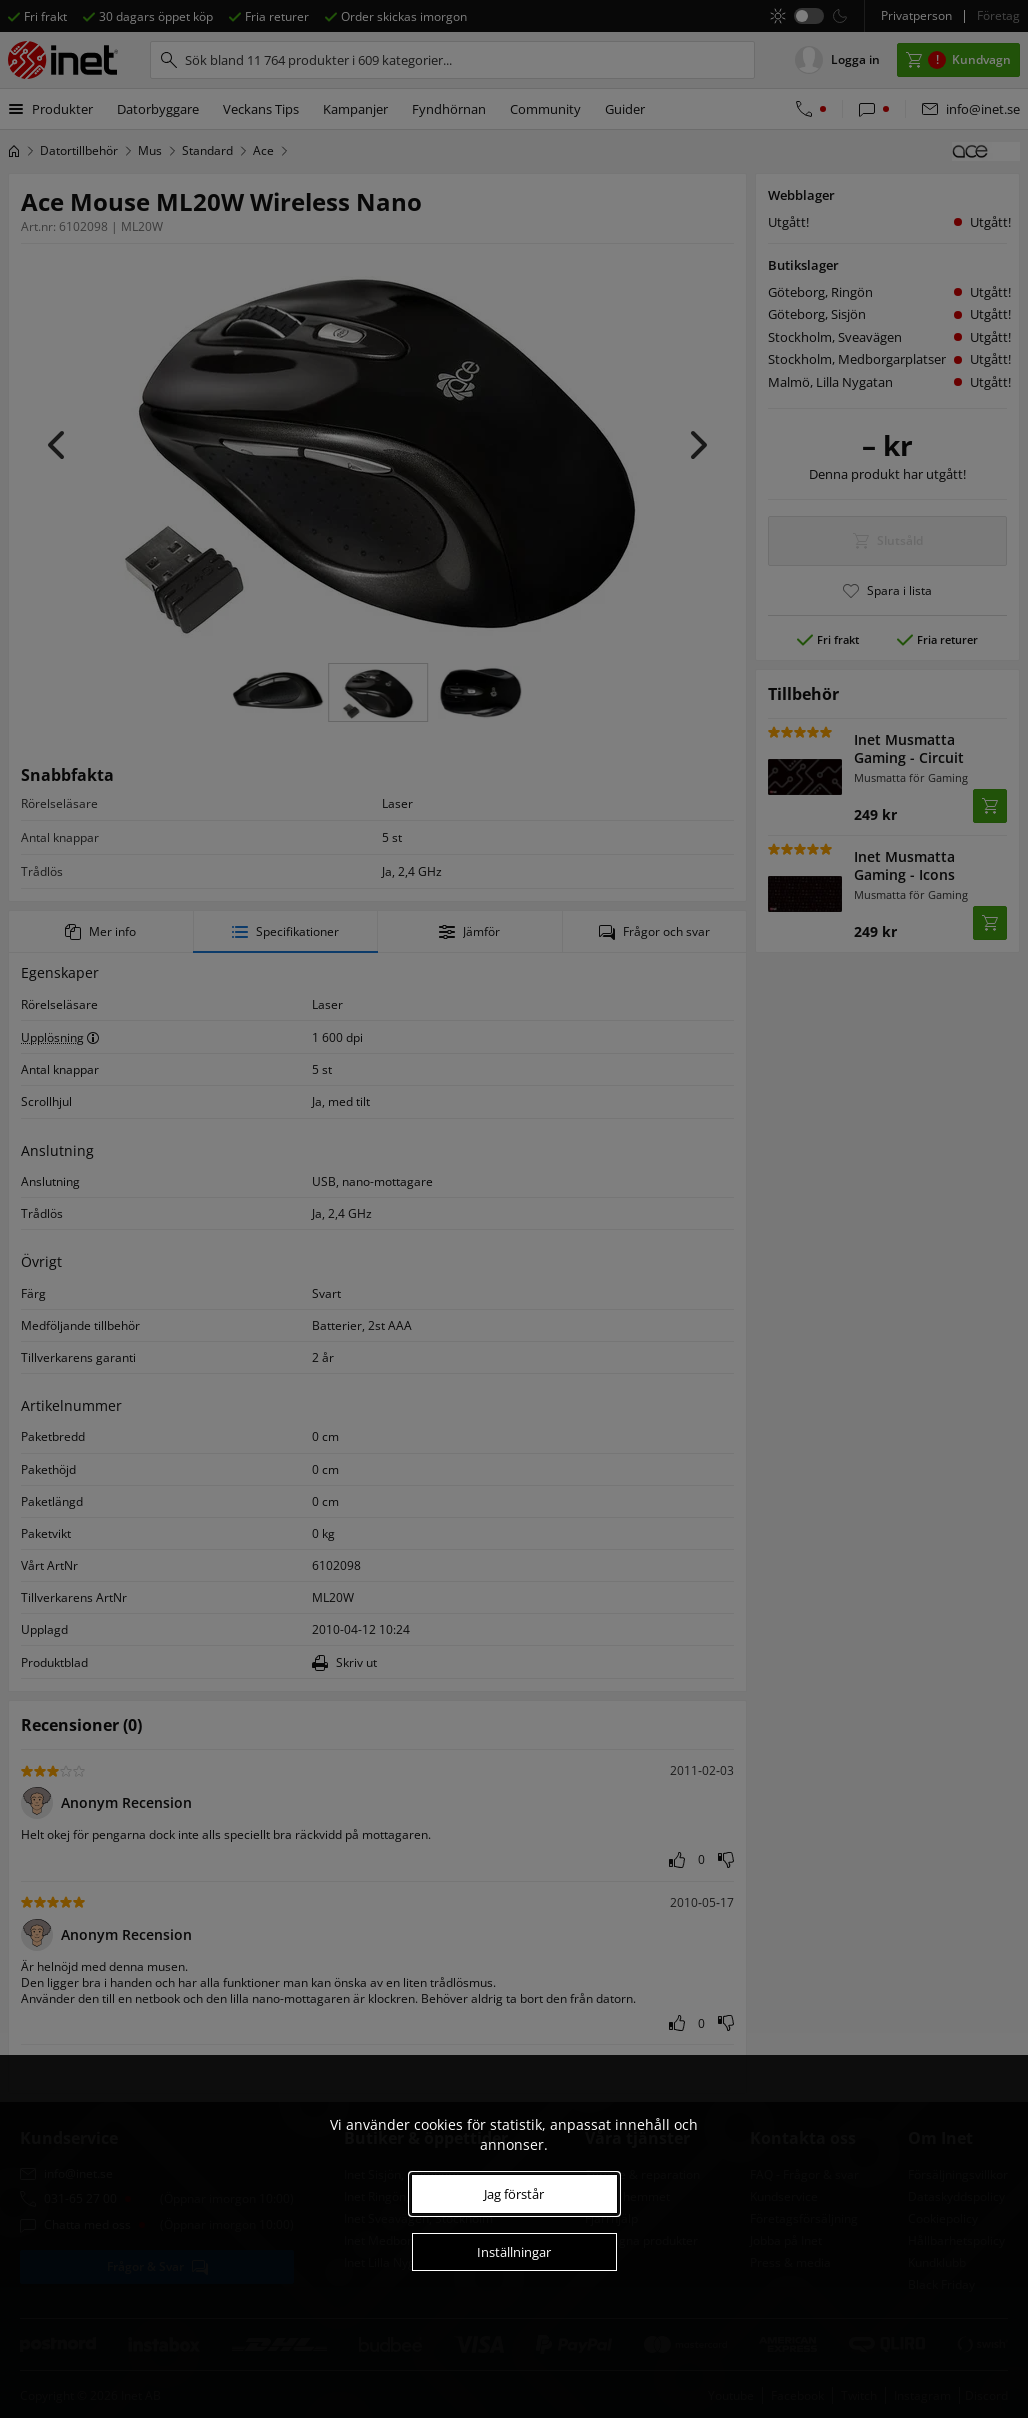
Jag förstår (514, 2194)
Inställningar (514, 2252)
